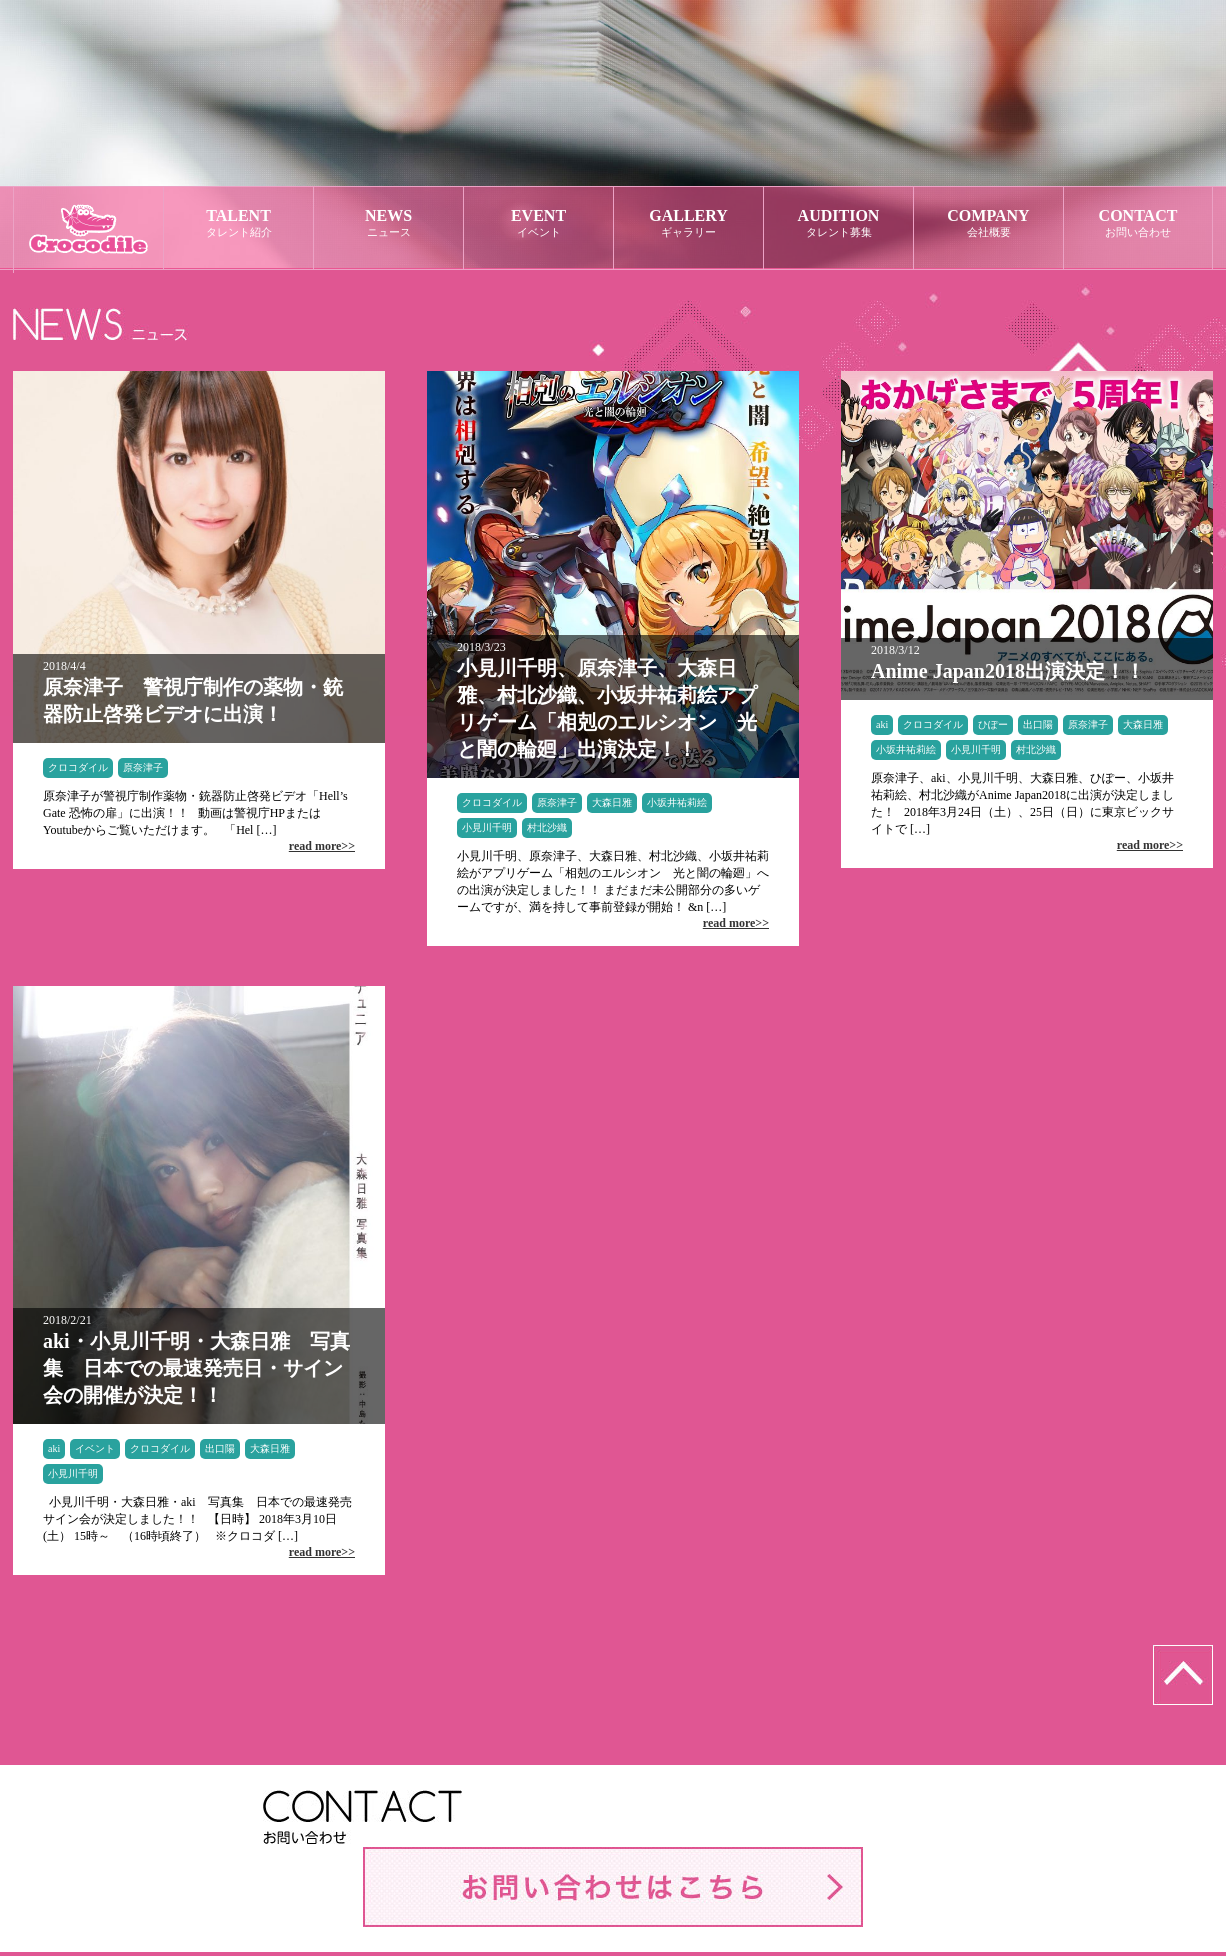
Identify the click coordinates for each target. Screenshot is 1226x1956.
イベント (95, 1448)
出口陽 (1038, 724)
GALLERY (688, 223)
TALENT (238, 223)
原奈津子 (143, 767)
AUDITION (838, 223)
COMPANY (988, 223)
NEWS (388, 223)
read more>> (322, 846)
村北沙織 (547, 827)
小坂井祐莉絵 (677, 802)
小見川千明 (487, 827)
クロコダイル (78, 767)
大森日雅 (612, 802)
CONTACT (1138, 223)
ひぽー (993, 724)
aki (882, 724)
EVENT (538, 223)
